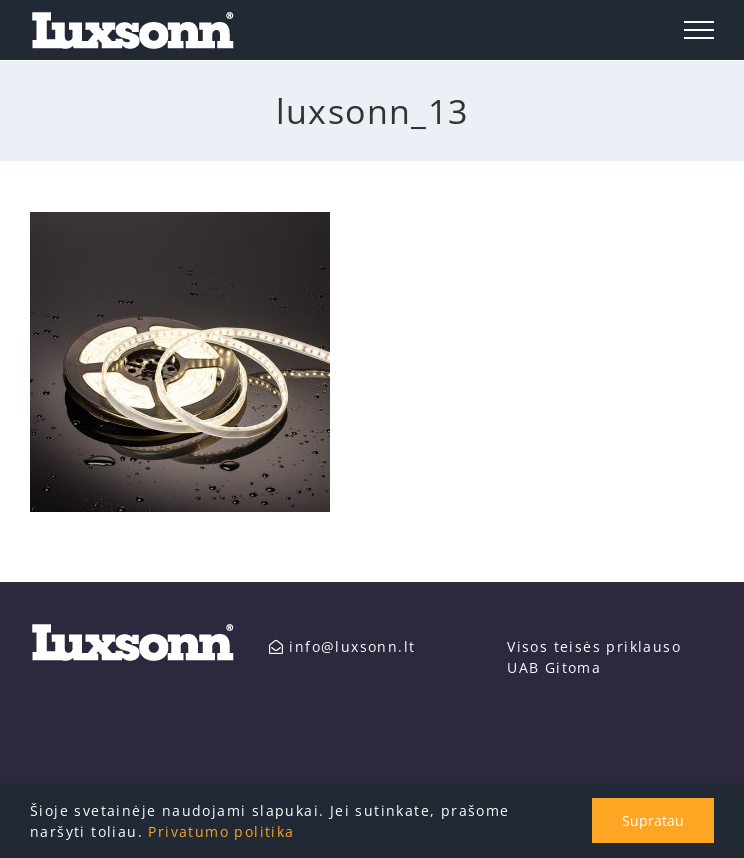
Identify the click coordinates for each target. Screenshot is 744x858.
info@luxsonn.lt (342, 646)
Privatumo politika (221, 831)
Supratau (653, 820)
